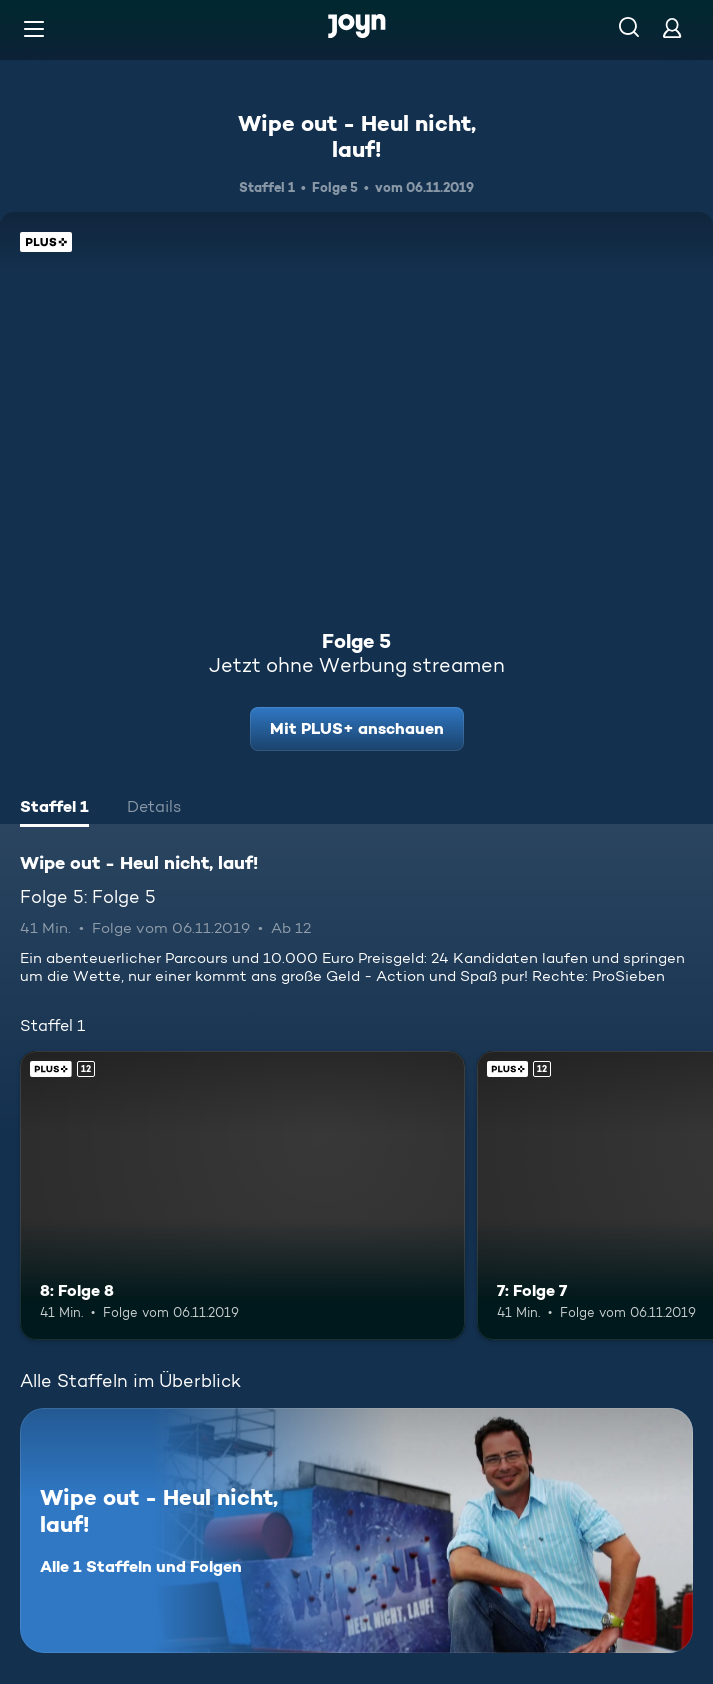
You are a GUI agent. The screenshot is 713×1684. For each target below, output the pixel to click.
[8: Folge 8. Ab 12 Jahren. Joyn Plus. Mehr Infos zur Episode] (242, 1195)
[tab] (54, 809)
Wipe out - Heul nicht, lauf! (357, 136)
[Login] (672, 27)
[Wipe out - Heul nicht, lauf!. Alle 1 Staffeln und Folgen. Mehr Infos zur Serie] (356, 1530)
